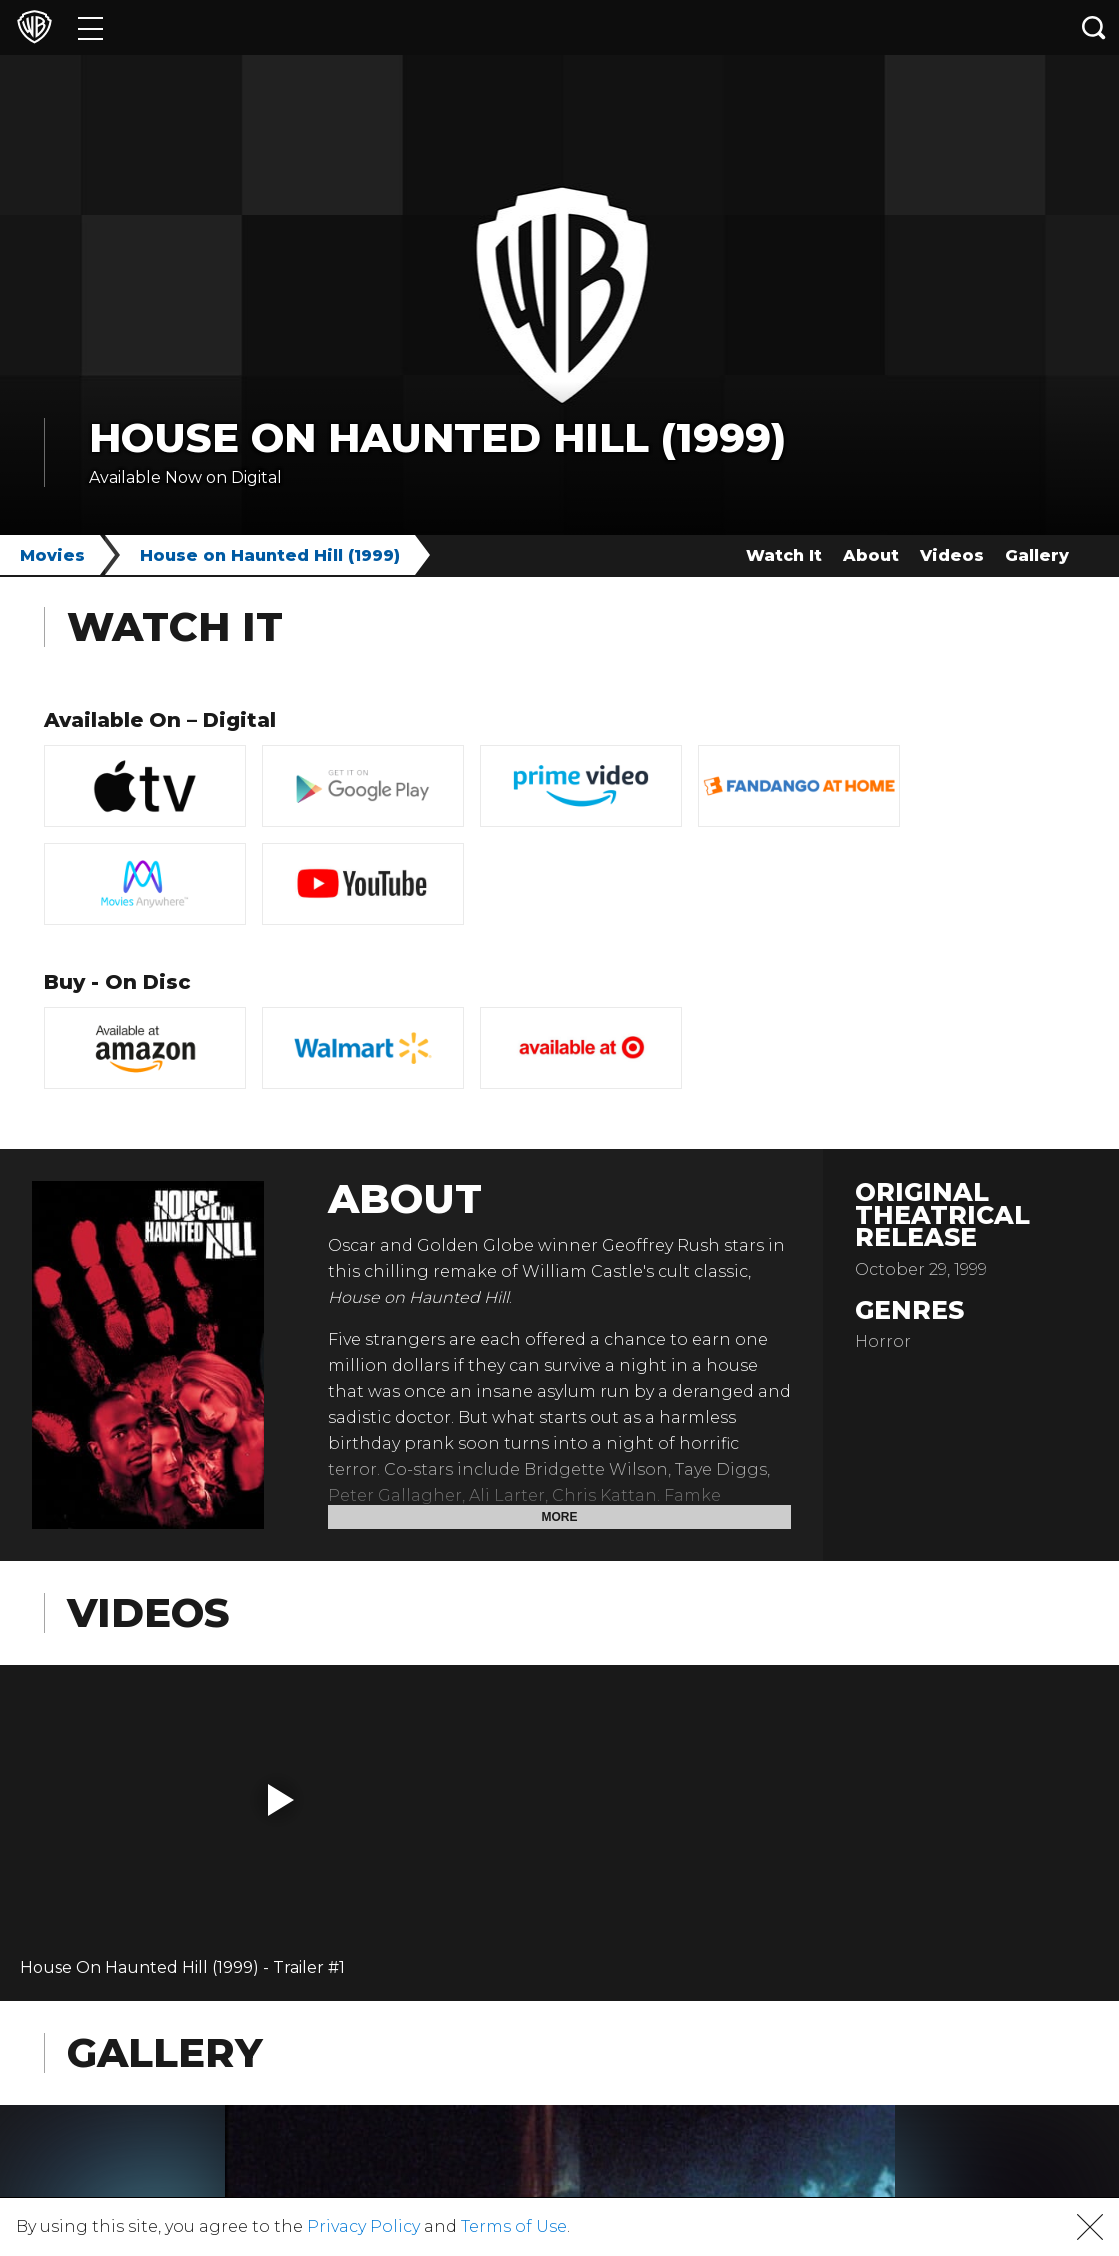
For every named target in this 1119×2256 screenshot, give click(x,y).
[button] (281, 1800)
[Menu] (90, 27)
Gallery (1037, 555)
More (560, 1517)
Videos (952, 555)
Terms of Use (514, 2226)
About (871, 555)
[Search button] (1094, 27)
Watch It (784, 555)
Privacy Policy (363, 2226)
